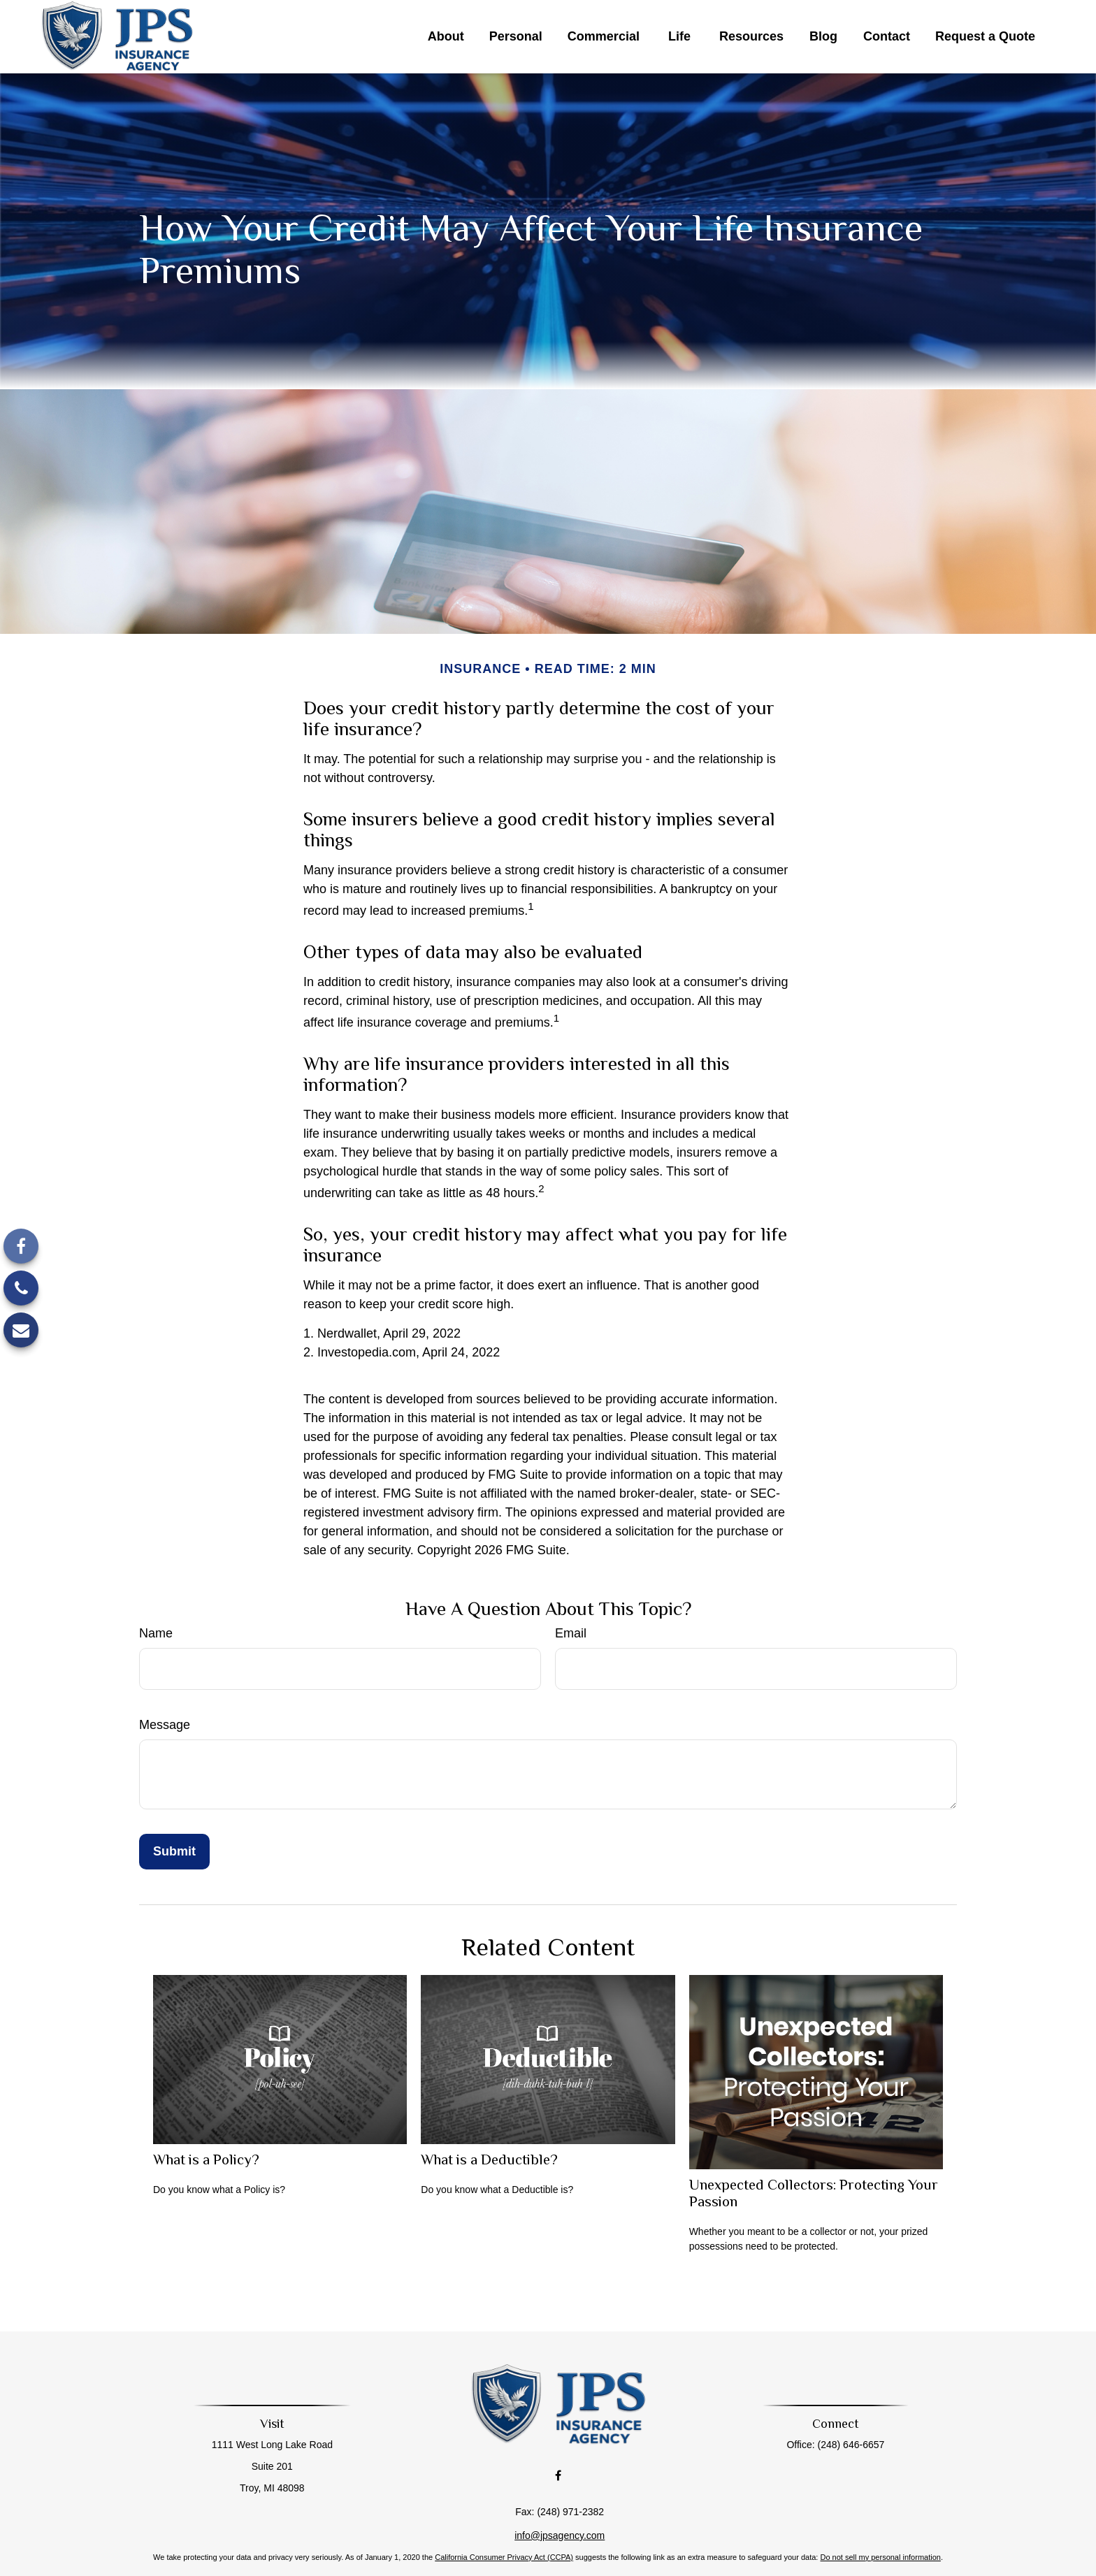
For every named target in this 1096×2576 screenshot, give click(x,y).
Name (156, 1633)
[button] (446, 37)
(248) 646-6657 (840, 2444)
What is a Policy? (206, 2159)
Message (164, 1725)
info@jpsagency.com (559, 2504)
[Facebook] (20, 1246)
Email (570, 1633)
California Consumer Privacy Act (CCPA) (504, 2525)
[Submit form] (174, 1851)
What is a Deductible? (489, 2159)
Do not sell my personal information (880, 2525)
